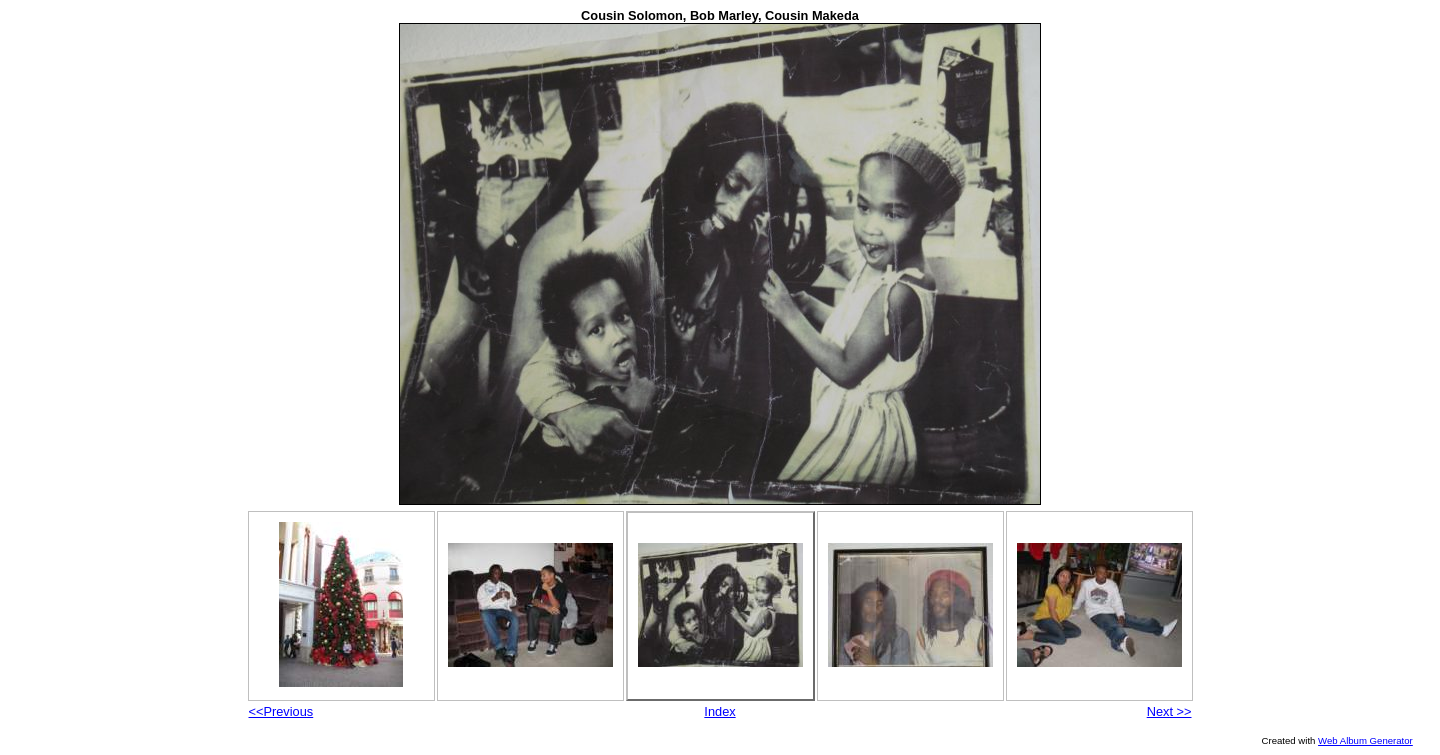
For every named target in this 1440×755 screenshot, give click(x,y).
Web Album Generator (1365, 740)
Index (719, 711)
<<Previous (281, 711)
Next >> (1169, 711)
